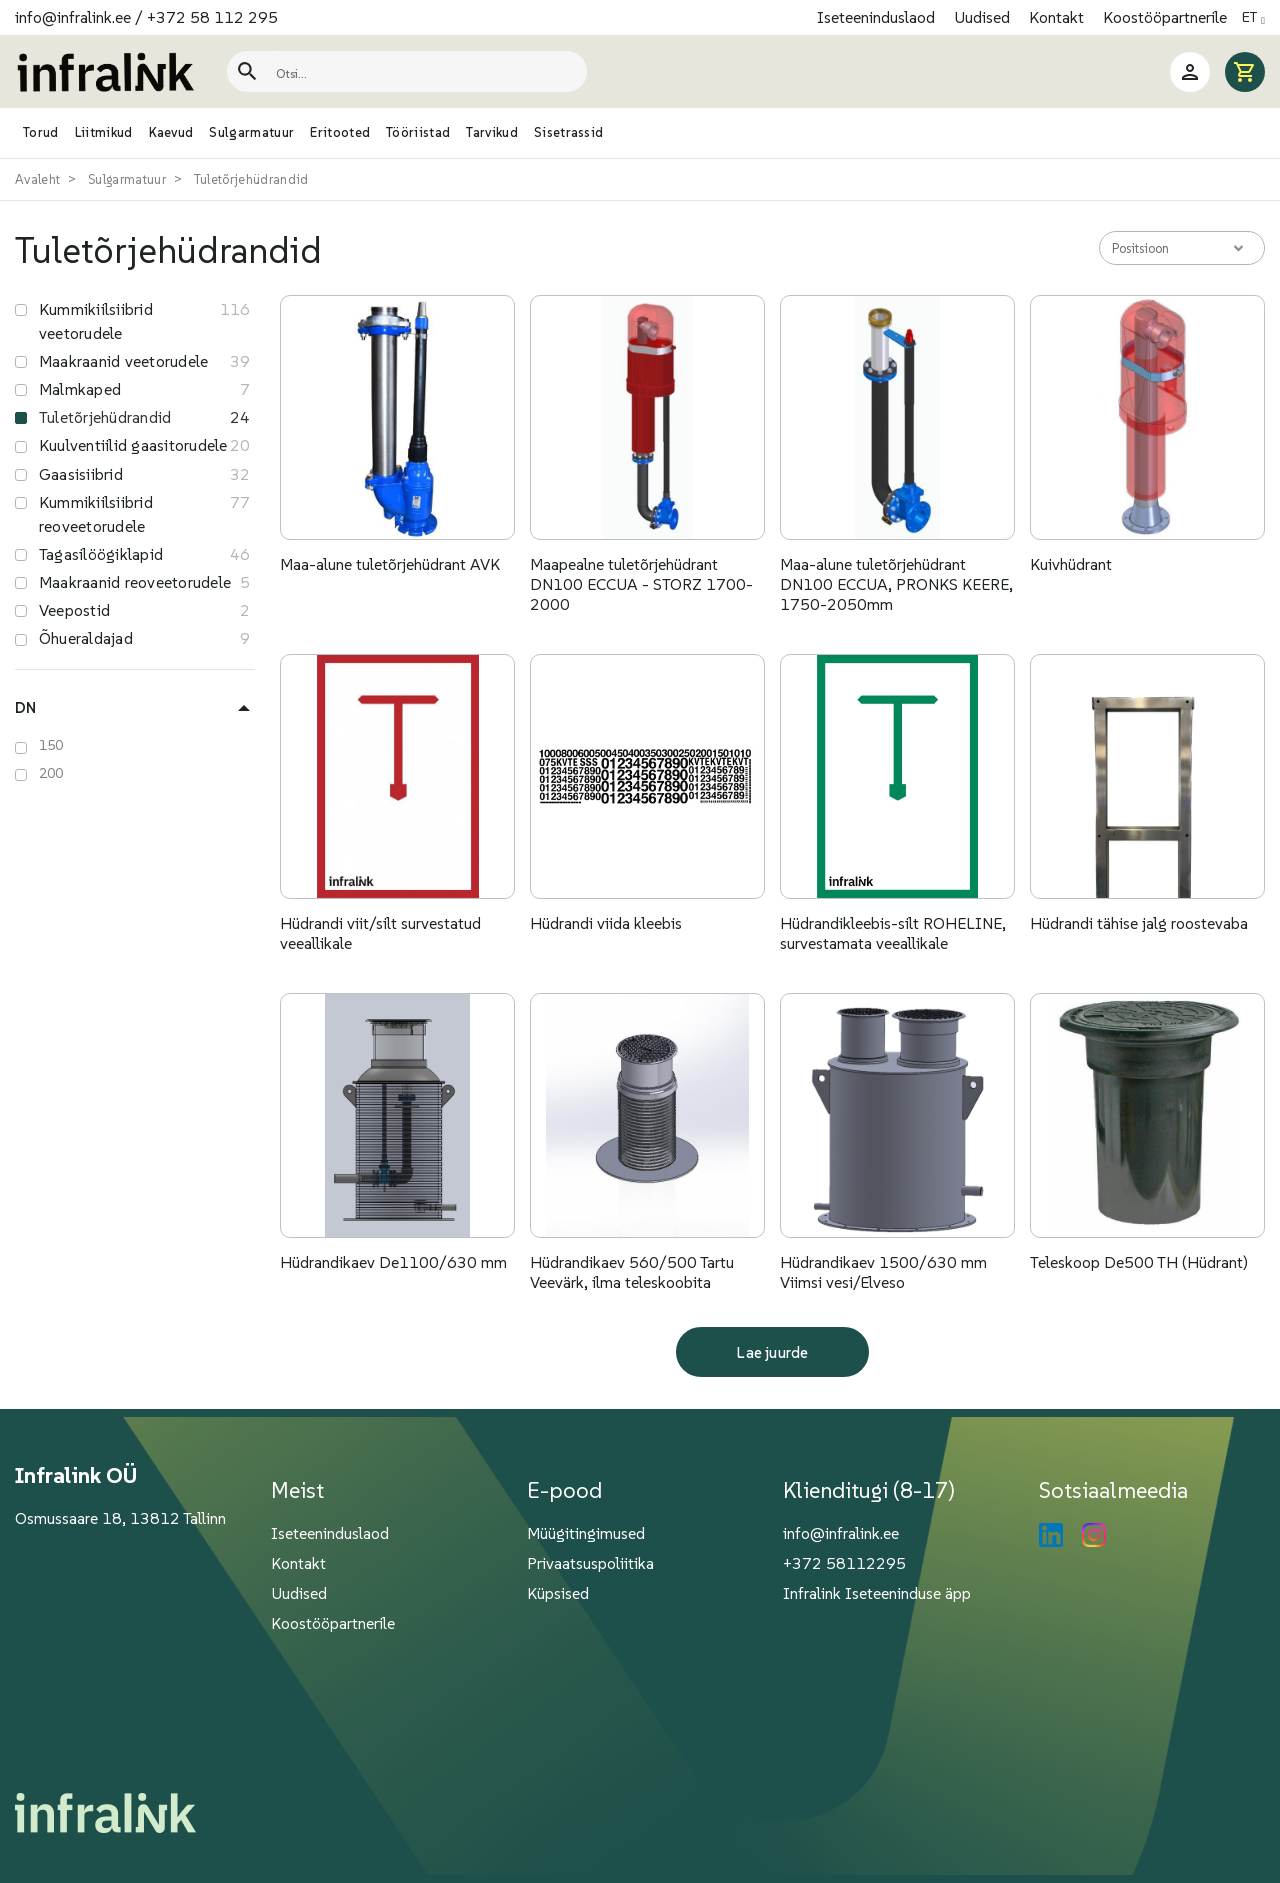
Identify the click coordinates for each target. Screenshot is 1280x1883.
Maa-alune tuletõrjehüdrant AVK (390, 564)
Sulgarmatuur (127, 179)
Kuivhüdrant (1071, 564)
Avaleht (37, 179)
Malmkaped (80, 389)
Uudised (984, 17)
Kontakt (1058, 17)
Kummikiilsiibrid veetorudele (96, 321)
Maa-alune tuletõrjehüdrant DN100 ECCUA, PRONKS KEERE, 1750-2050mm (896, 584)
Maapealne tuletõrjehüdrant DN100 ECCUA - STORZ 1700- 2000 (641, 584)
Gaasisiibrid (81, 474)
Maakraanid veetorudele (123, 361)
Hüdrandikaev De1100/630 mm (393, 1262)
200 (51, 773)
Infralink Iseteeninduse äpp (877, 1593)
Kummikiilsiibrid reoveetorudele (96, 514)
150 (51, 745)
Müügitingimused (586, 1533)
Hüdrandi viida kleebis (606, 923)
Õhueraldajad (86, 638)
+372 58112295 (844, 1563)
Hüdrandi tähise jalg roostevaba (1139, 923)
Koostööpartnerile (1165, 17)
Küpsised (558, 1593)
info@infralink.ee (73, 17)
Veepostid (74, 610)
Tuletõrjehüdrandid (251, 179)
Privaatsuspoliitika (590, 1563)
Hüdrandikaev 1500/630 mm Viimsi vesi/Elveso (883, 1272)
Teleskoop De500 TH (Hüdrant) (1139, 1262)
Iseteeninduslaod (878, 17)
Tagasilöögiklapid (101, 554)
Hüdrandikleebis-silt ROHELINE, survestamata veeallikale (893, 933)
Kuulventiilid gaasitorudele (133, 445)
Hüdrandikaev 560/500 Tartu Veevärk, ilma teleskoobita (632, 1272)
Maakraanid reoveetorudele (135, 582)
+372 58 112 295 (212, 17)
